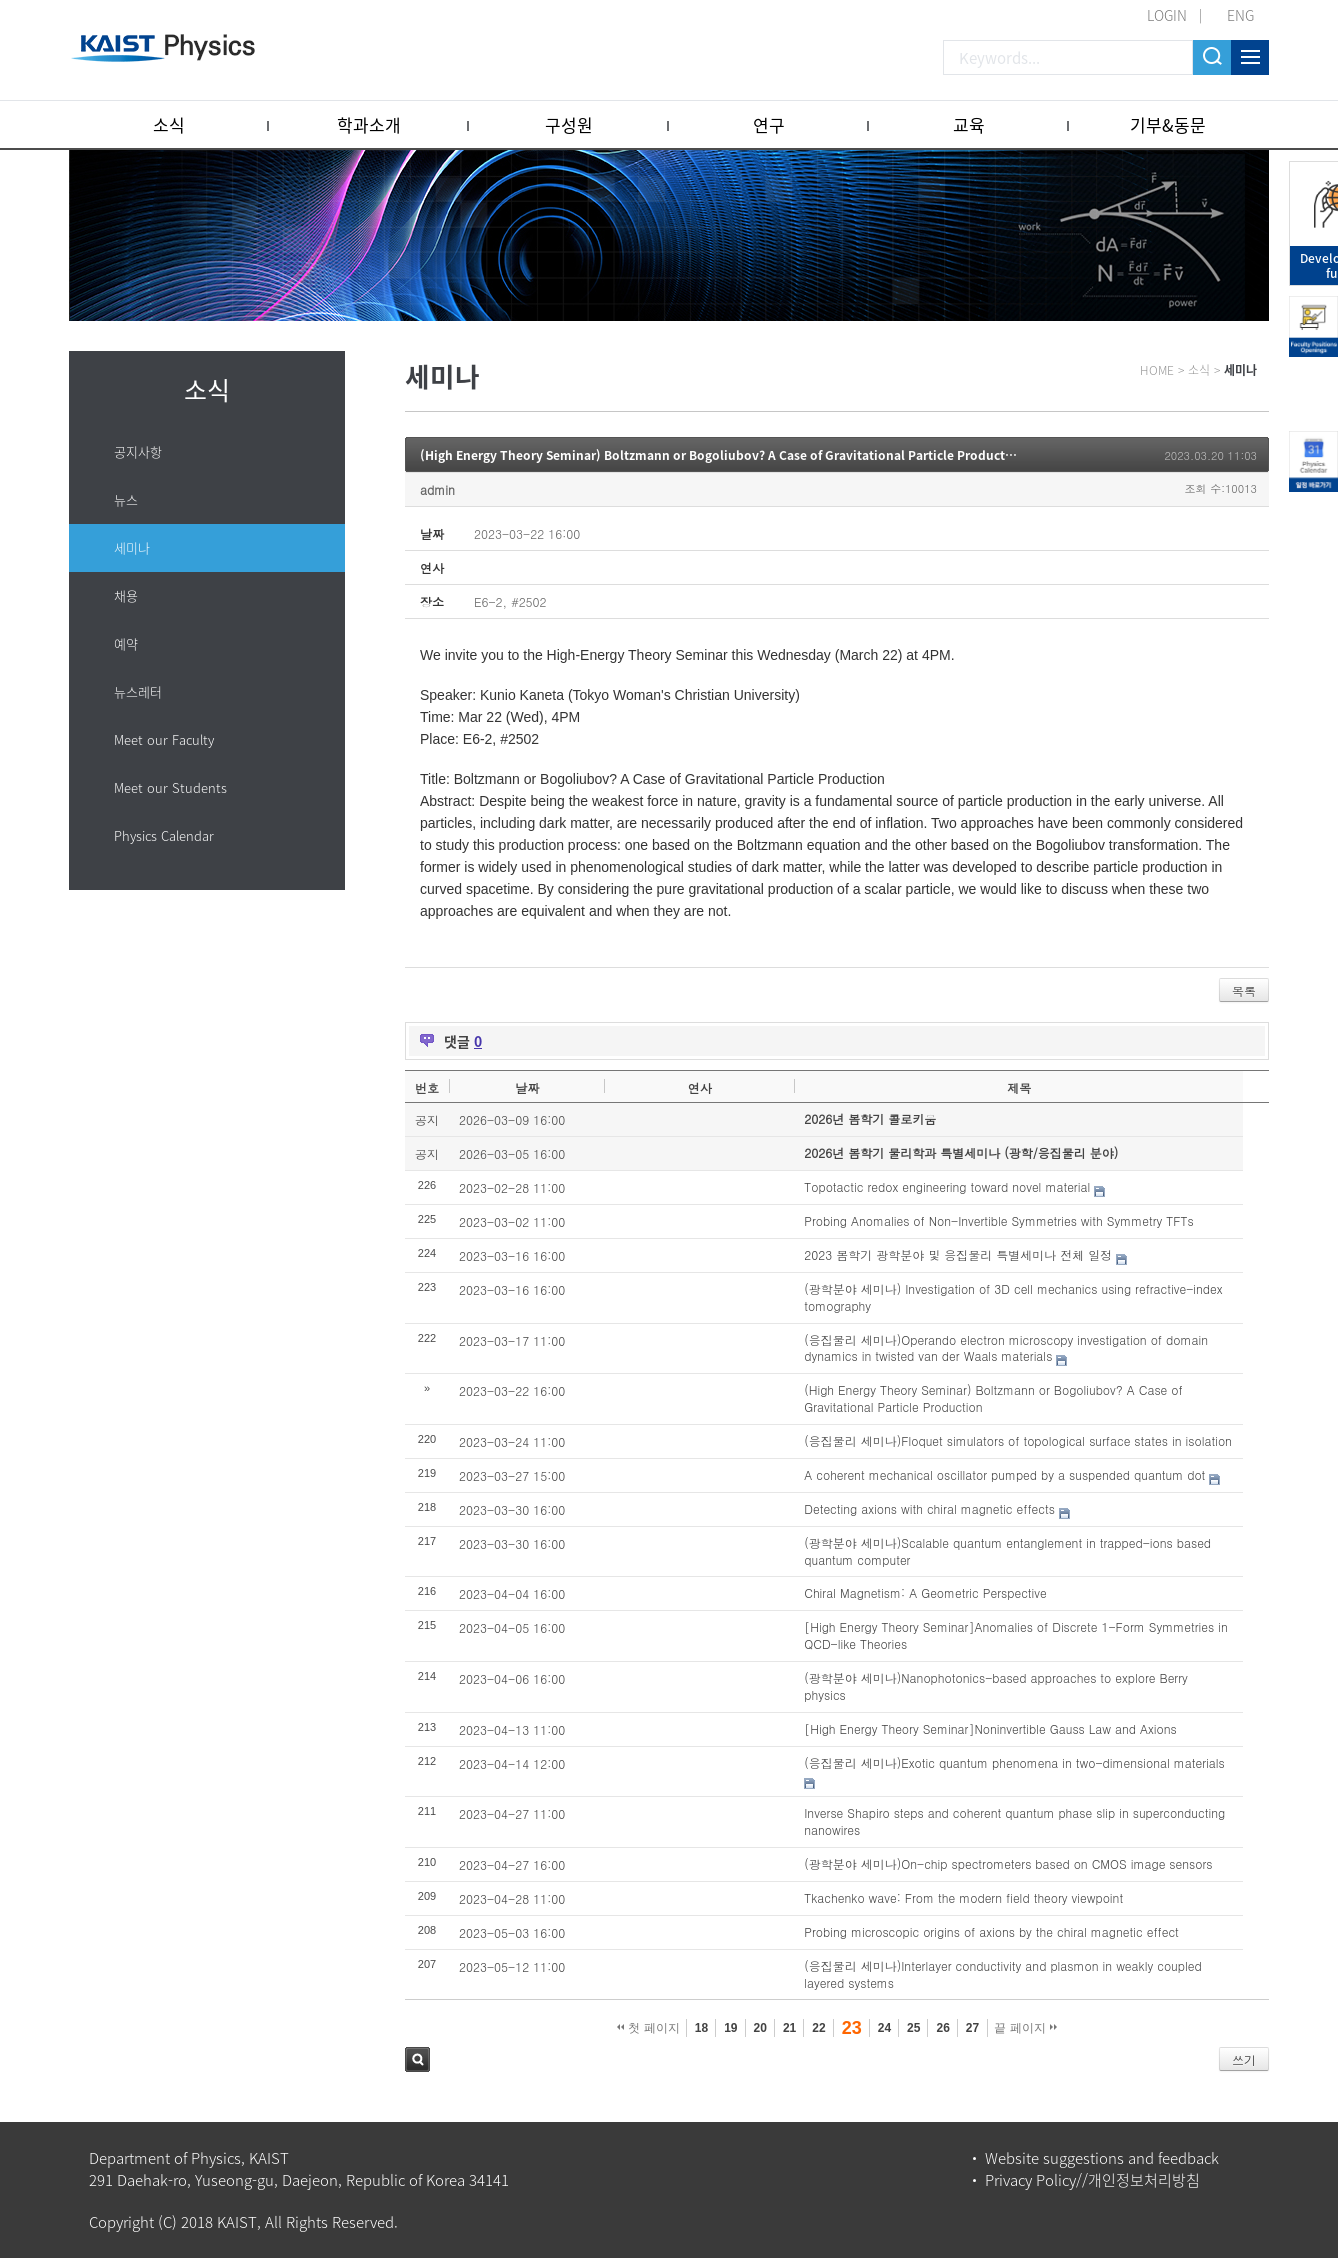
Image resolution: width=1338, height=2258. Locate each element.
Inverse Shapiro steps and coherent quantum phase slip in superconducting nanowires (1014, 1821)
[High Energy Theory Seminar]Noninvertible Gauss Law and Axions (990, 1728)
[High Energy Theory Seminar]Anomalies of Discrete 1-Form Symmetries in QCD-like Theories (1016, 1635)
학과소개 (369, 124)
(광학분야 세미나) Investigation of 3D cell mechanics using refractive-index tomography (1013, 1297)
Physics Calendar (164, 835)
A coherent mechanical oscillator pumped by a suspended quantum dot (1004, 1474)
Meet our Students (170, 787)
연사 (700, 1087)
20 (760, 2028)
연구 (769, 124)
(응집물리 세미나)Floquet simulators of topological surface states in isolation (1018, 1440)
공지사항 (138, 451)
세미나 (132, 547)
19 (730, 2028)
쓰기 (1244, 2059)
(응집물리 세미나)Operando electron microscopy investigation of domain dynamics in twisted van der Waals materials (1006, 1348)
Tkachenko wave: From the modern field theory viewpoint (963, 1897)
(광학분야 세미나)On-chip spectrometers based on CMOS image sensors (1008, 1863)
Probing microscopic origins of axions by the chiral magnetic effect (991, 1931)
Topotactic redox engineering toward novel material (947, 1186)
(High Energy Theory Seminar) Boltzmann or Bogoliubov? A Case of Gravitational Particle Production (722, 455)
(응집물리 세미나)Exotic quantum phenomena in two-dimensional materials (1014, 1762)
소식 (169, 124)
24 (884, 2028)
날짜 (527, 1087)
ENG (1240, 15)
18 (701, 2028)
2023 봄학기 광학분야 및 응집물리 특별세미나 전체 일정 (958, 1254)
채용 (126, 595)
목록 (1244, 990)
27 (972, 2028)
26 (942, 2028)
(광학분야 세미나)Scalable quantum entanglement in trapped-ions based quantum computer (1007, 1551)
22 (818, 2028)
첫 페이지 (648, 2028)
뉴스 (126, 499)
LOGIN (1167, 15)
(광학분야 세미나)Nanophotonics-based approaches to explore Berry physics (996, 1686)
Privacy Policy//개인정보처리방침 (1092, 2180)
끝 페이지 (1025, 2028)
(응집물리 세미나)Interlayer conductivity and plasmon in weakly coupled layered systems (1002, 1974)
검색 (417, 2059)
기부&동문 (1168, 124)
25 (913, 2028)
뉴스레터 (138, 691)
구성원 (569, 124)
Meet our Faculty (164, 739)
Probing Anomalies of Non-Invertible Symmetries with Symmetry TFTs (998, 1220)
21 (789, 2028)
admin (437, 489)
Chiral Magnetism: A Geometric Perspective (925, 1592)
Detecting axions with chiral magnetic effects (929, 1508)
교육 (969, 124)
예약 (126, 643)
